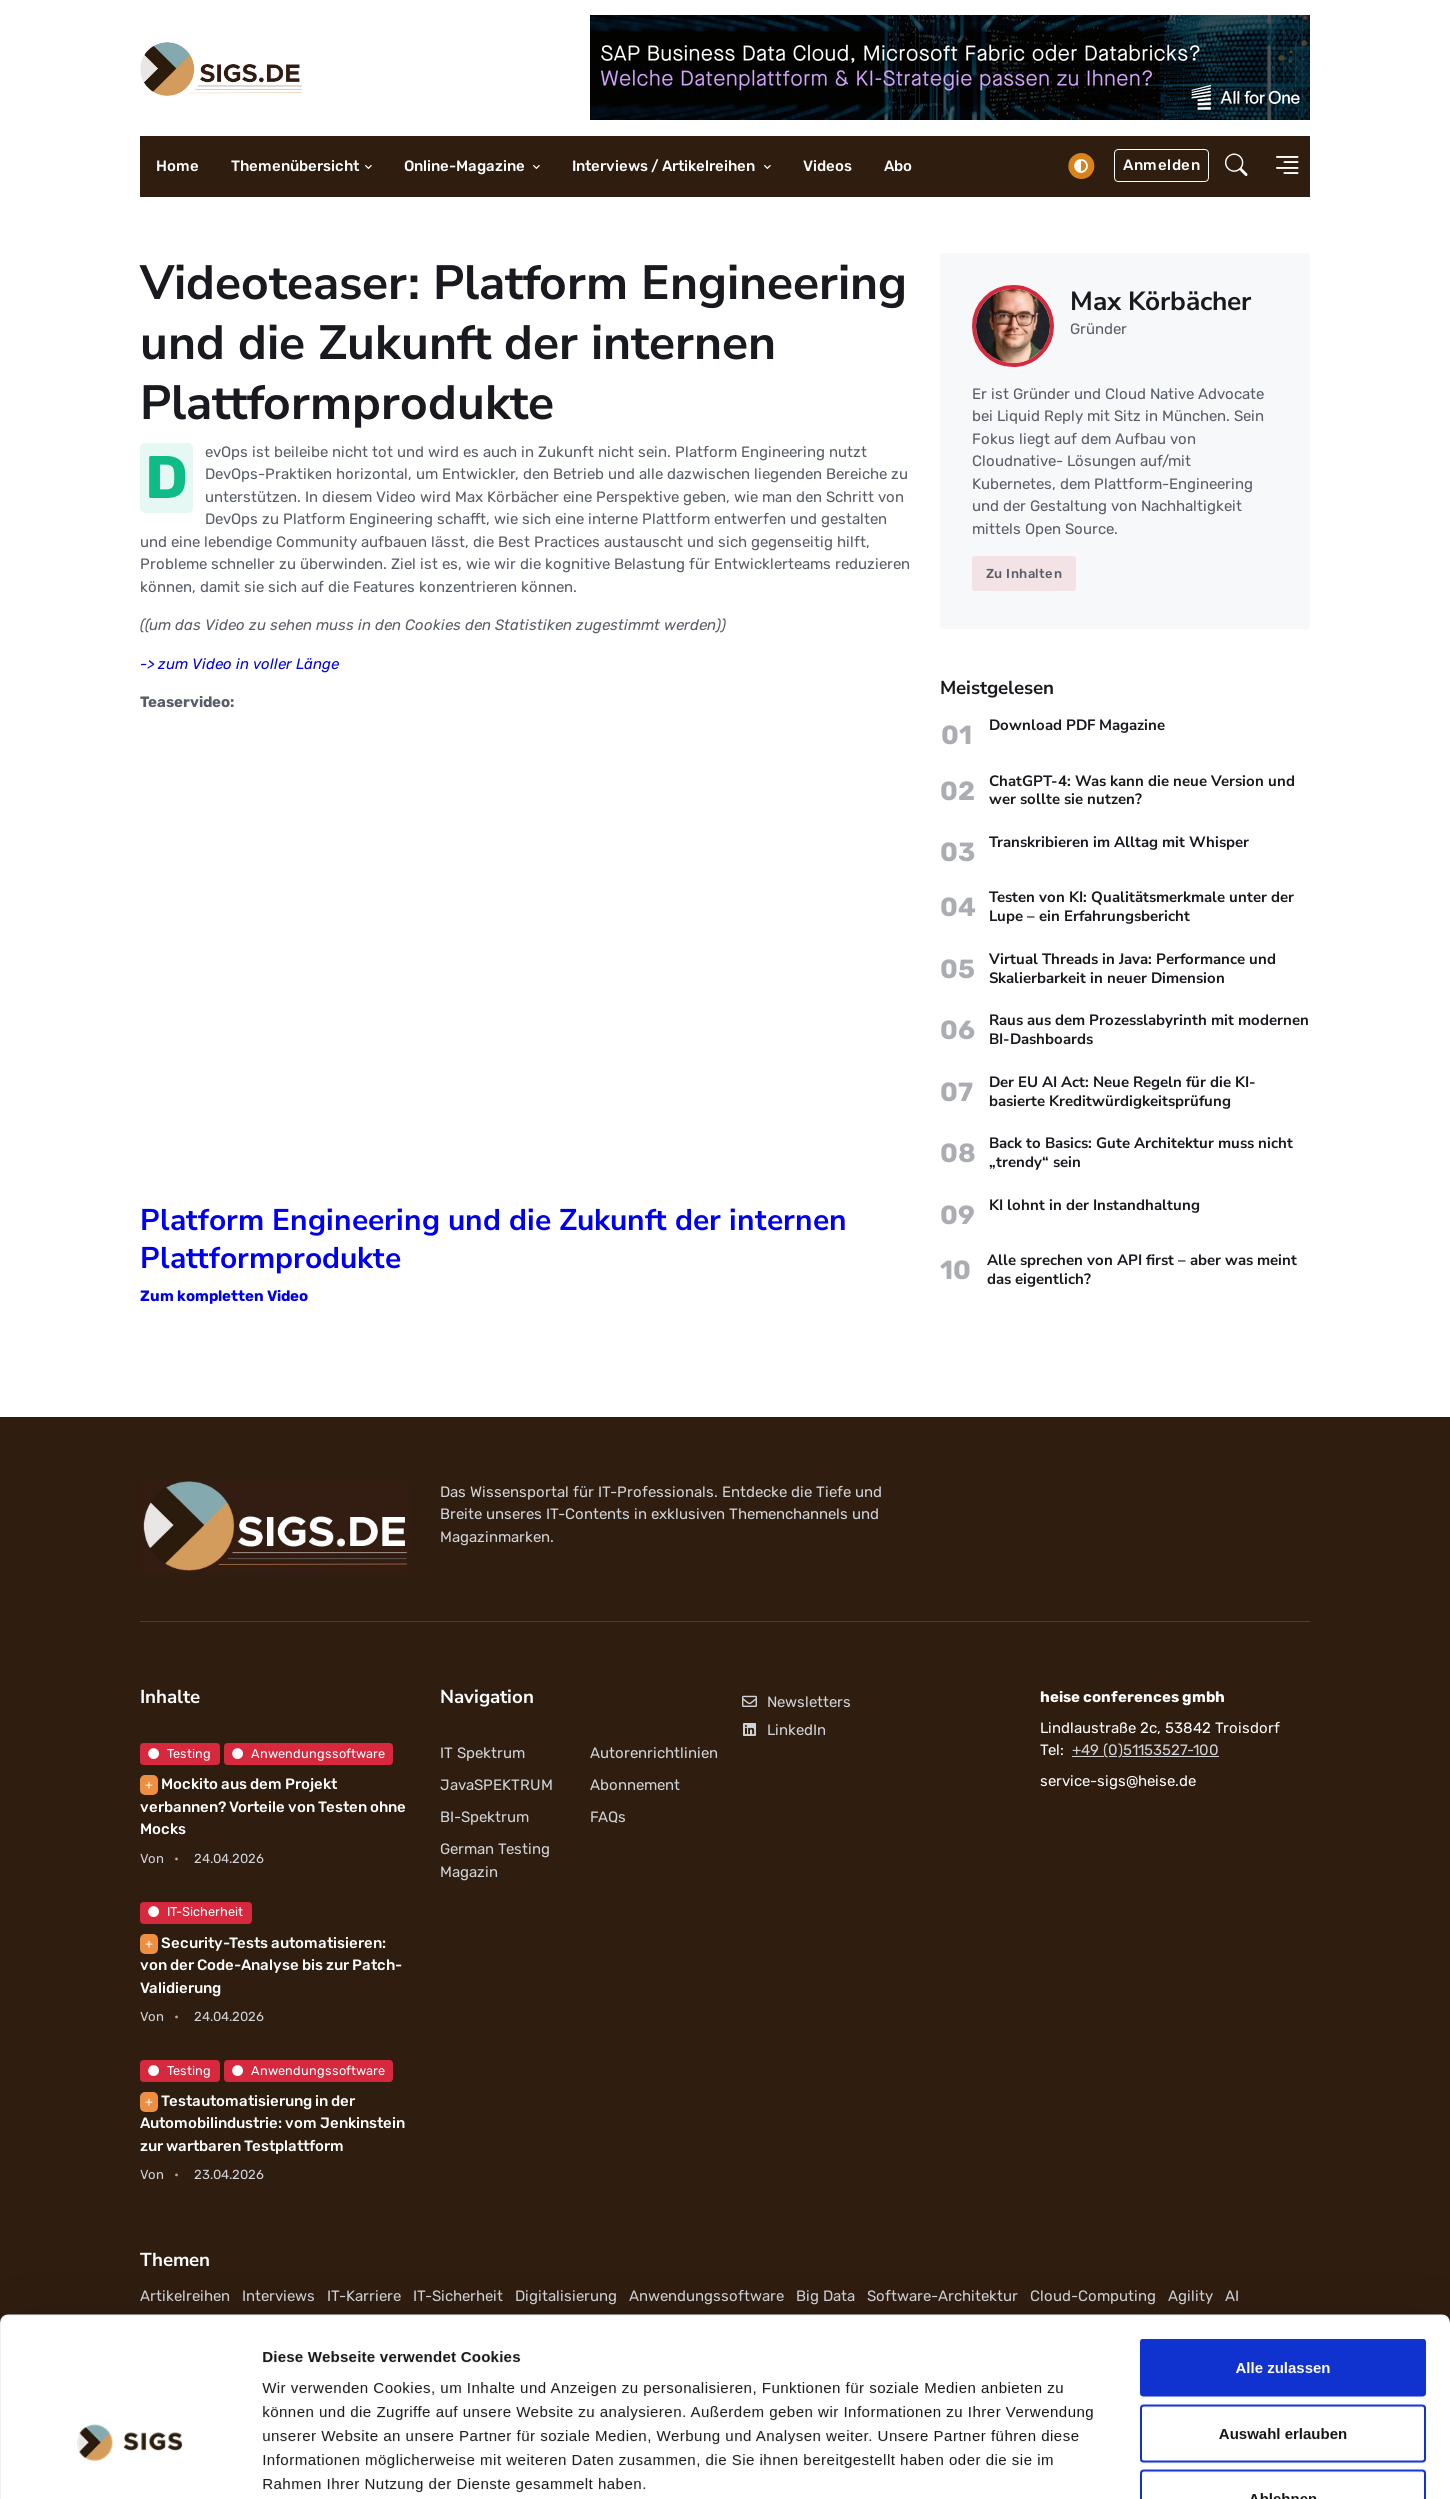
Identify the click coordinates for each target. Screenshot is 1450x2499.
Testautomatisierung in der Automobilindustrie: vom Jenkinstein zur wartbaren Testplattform (272, 2123)
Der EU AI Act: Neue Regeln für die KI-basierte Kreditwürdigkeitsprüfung (1122, 1091)
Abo (898, 166)
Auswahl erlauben (1283, 2302)
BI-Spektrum (484, 1817)
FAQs (608, 1817)
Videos (827, 166)
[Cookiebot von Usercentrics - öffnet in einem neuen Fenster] (129, 2460)
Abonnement (635, 1785)
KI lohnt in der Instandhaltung (1094, 1205)
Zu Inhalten (1024, 573)
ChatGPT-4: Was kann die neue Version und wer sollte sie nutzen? (1142, 790)
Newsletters (795, 1702)
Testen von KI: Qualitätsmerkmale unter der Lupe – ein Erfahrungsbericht (1141, 907)
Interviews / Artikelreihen (665, 166)
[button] (1236, 167)
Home (177, 166)
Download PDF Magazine (1077, 725)
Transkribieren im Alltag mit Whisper (1119, 842)
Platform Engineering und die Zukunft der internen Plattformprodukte (493, 1239)
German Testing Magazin (495, 1860)
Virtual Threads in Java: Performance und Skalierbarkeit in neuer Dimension (1132, 968)
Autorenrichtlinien (654, 1753)
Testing (179, 1753)
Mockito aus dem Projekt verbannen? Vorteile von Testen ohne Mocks (273, 1806)
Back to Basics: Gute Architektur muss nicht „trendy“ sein (1141, 1153)
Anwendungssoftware (308, 1753)
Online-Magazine (466, 166)
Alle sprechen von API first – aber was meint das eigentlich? (1142, 1269)
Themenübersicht (295, 166)
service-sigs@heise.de (1118, 1781)
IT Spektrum (482, 1753)
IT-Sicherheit (195, 1911)
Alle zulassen (1282, 2236)
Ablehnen (1283, 2367)
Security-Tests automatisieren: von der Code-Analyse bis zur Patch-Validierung (271, 1965)
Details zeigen (1063, 2459)
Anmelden (1161, 165)
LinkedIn (783, 1730)
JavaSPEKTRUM (496, 1785)
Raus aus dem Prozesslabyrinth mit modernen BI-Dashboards (1149, 1030)
